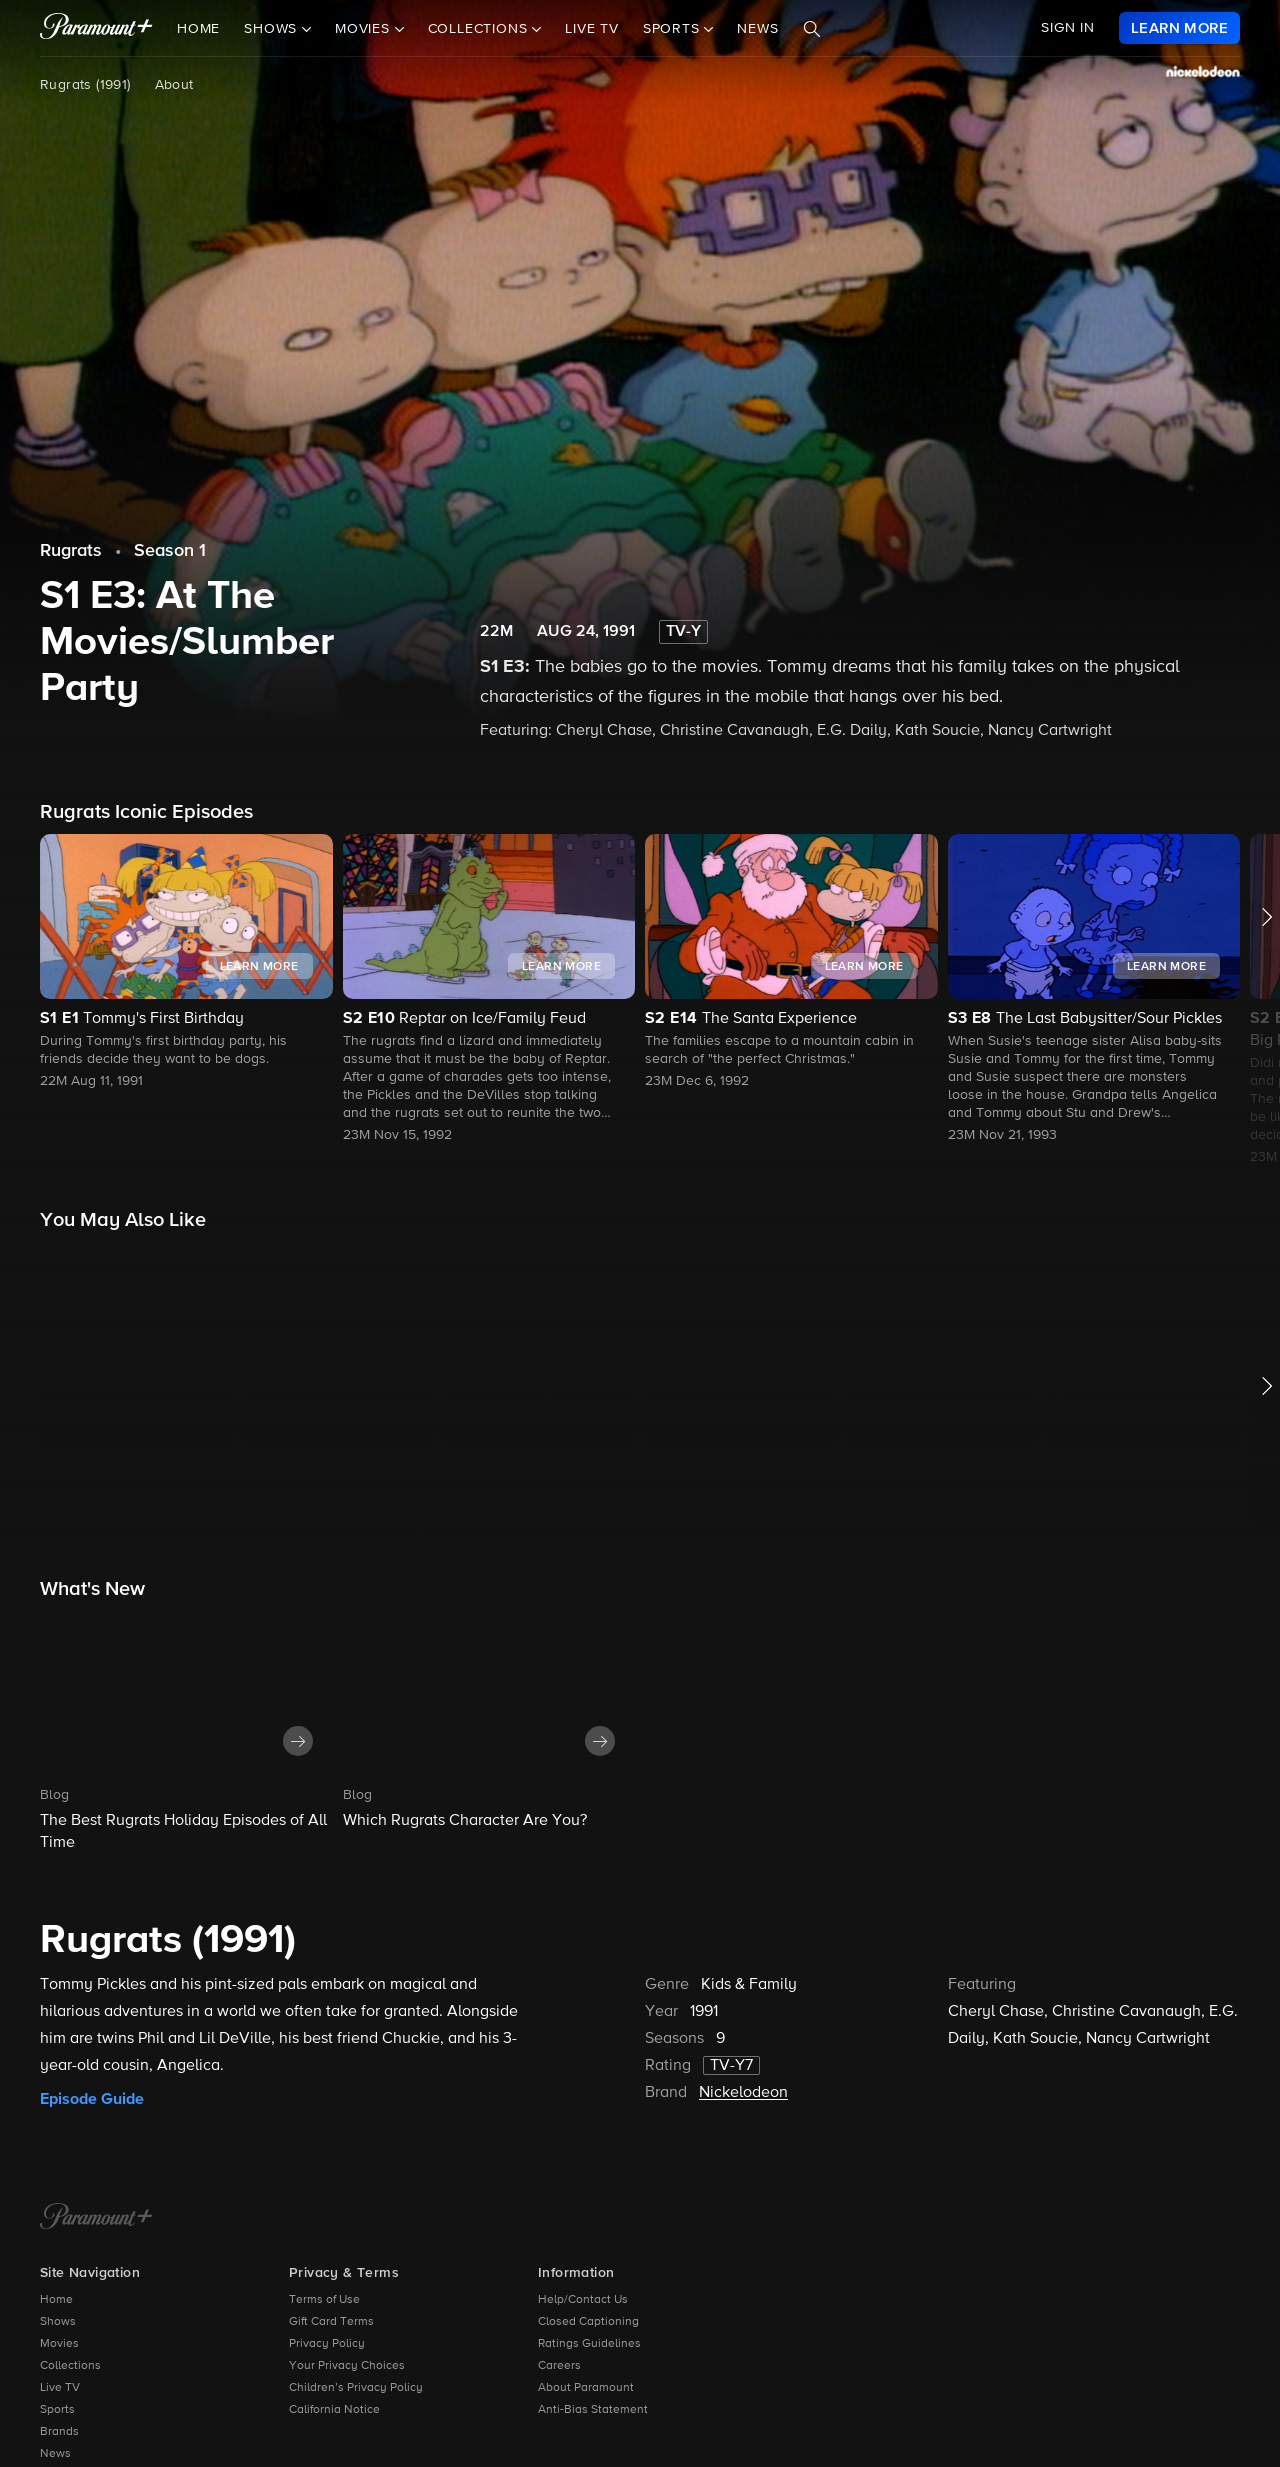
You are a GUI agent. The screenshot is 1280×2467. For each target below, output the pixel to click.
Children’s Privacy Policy (356, 2388)
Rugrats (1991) (85, 85)
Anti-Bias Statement (593, 2410)
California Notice (334, 2410)
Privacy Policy (327, 2344)
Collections (70, 2366)
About (174, 85)
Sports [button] (674, 29)
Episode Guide (92, 2099)
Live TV (592, 29)
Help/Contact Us (583, 2300)
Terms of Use (324, 2300)
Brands (59, 2432)
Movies (59, 2344)
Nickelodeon (743, 2093)
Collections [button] (480, 29)
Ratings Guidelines (589, 2344)
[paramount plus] (96, 28)
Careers (559, 2366)
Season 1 (170, 551)
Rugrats (71, 551)
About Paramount (586, 2388)
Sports (57, 2410)
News (757, 29)
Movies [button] (365, 29)
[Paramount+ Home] (96, 2218)
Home (198, 29)
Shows (58, 2322)
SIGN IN (1068, 28)
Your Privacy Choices (347, 2366)
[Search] (812, 29)
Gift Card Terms (331, 2322)
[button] (186, 963)
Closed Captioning (588, 2322)
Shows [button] (273, 29)
